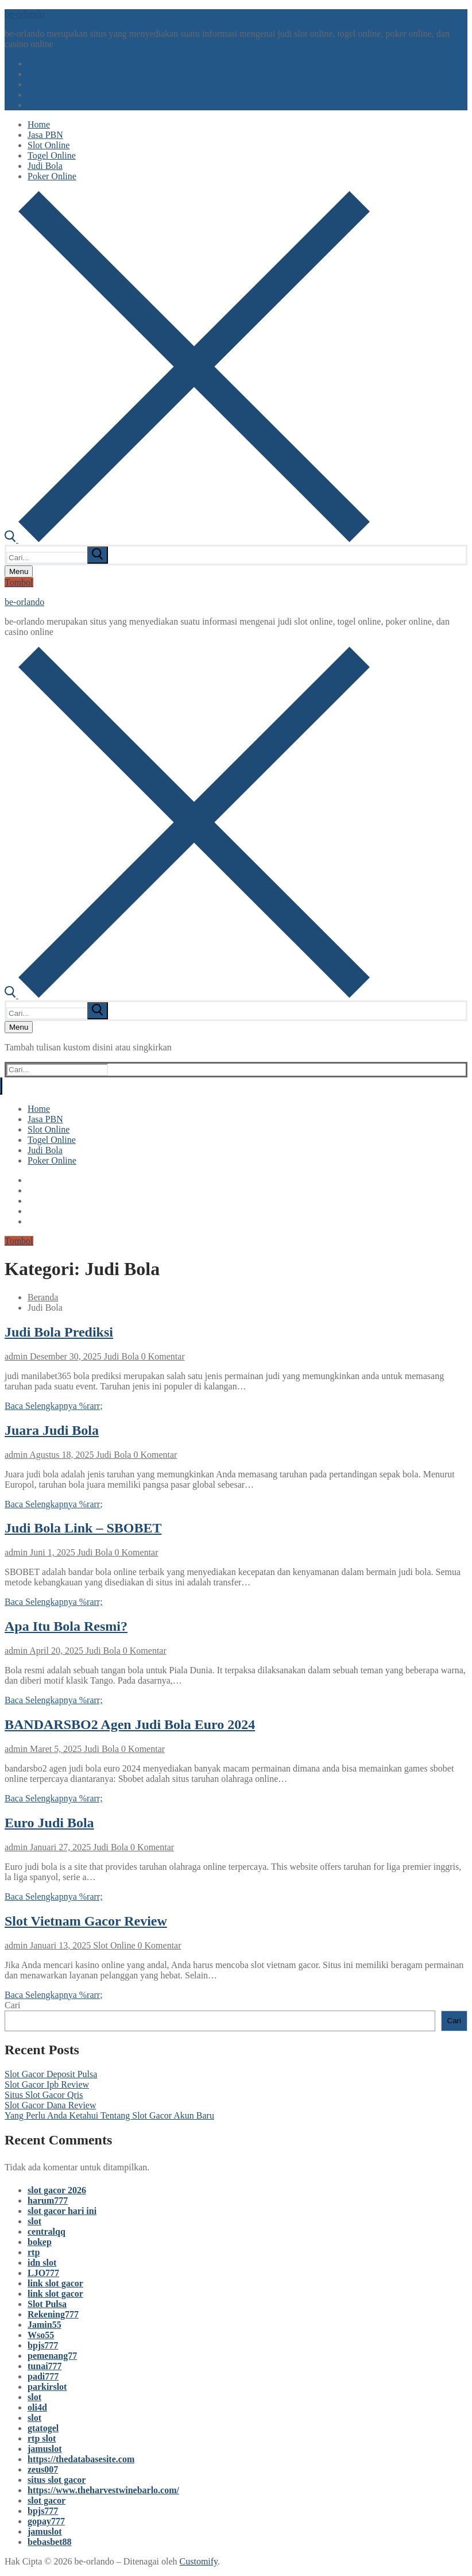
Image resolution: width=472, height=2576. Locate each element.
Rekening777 (53, 2314)
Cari (13, 2005)
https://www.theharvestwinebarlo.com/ (103, 2490)
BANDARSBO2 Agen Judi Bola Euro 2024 (130, 1724)
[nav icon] (19, 571)
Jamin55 (44, 2324)
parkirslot (47, 2387)
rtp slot (42, 2438)
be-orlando (24, 14)
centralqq (46, 2231)
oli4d (37, 2407)
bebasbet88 (49, 2542)
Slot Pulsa (47, 2304)
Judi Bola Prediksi (59, 1331)
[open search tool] (187, 539)
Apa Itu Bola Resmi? (66, 1626)
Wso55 (41, 2335)
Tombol (19, 582)
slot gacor (46, 2500)
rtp (34, 2252)
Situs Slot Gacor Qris (44, 2095)
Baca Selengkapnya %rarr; (54, 1406)
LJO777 (43, 2273)
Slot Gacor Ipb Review (47, 2084)
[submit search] (97, 555)
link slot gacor (55, 2283)
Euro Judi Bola (49, 1822)
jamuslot (45, 2449)
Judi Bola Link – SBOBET (83, 1527)
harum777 (48, 2200)
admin (16, 1356)
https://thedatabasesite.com (81, 2459)
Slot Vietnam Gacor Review (86, 1920)
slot (34, 2221)
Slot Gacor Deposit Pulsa (51, 2074)
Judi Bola (120, 1356)
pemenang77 (52, 2356)
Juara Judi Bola (52, 1430)
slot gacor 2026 (57, 2190)
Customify (199, 2561)
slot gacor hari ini (62, 2211)
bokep (40, 2242)
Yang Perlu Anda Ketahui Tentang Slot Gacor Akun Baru (109, 2115)
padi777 (43, 2376)
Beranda (43, 1297)
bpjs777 (43, 2345)
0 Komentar (162, 1356)
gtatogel (43, 2428)
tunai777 (45, 2366)
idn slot (42, 2262)
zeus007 (43, 2469)
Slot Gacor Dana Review (50, 2105)
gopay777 (46, 2521)
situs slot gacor (57, 2480)
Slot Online (113, 1945)
